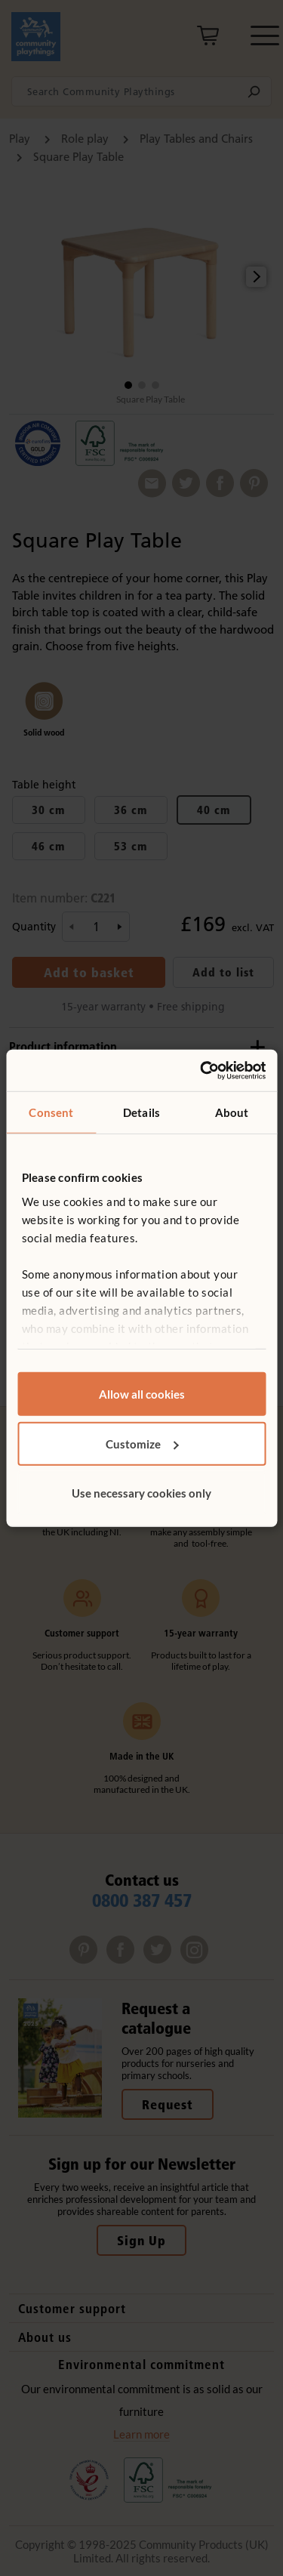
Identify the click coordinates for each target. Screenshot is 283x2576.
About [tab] (232, 1112)
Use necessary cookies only (141, 1493)
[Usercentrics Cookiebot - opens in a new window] (201, 1070)
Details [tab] (141, 1112)
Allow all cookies (142, 1394)
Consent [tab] (51, 1112)
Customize (142, 1443)
